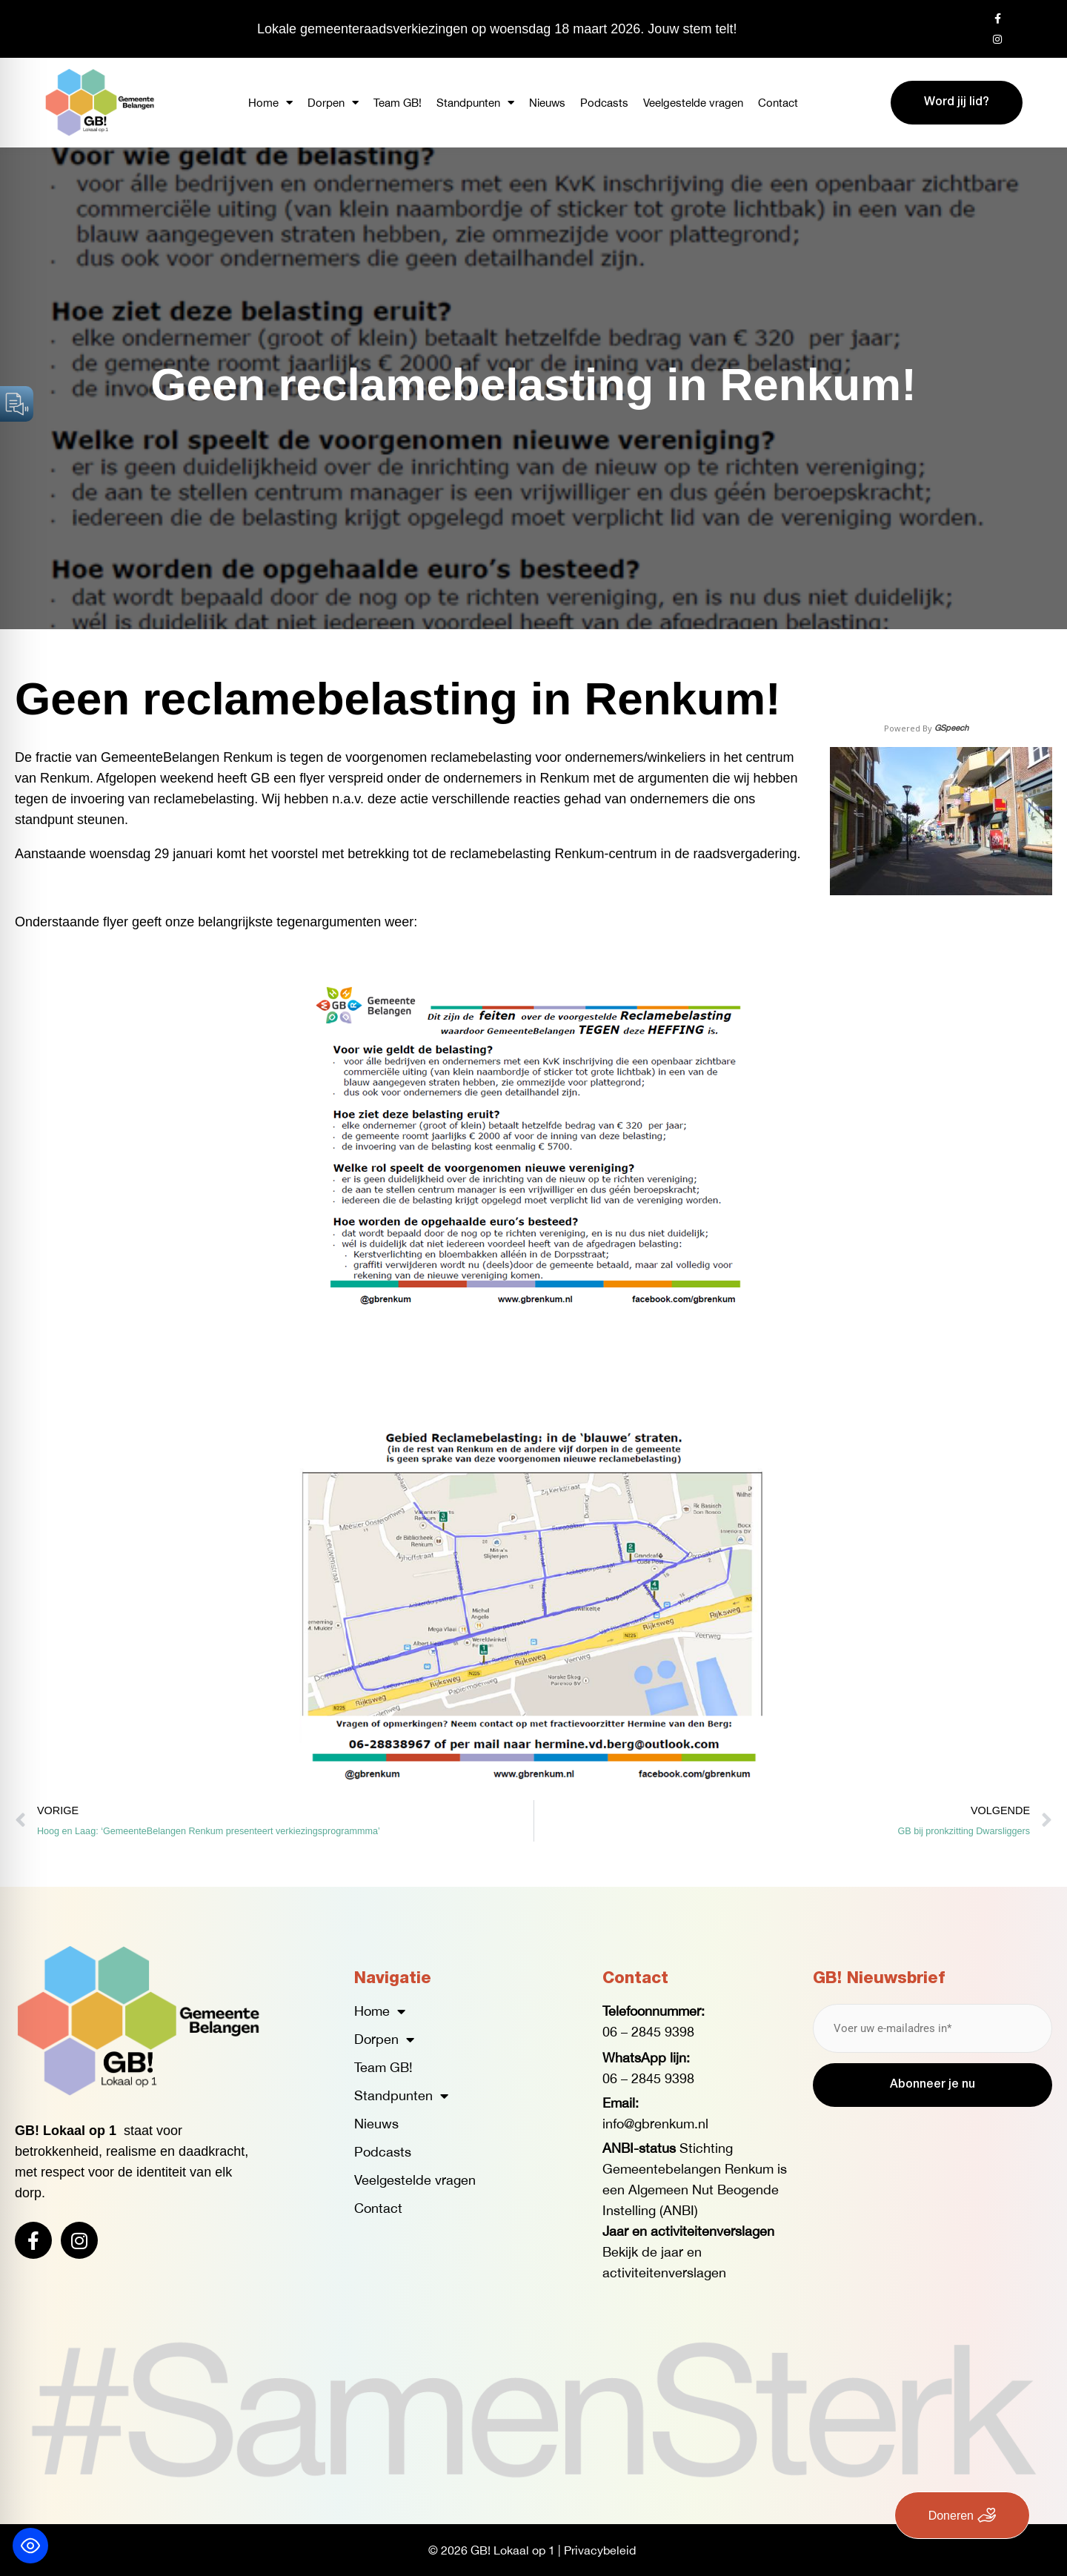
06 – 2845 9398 (648, 2031)
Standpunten (475, 103)
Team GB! (397, 102)
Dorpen (333, 103)
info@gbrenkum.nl (655, 2123)
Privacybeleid (600, 2550)
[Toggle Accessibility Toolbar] (30, 2545)
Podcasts (604, 102)
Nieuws (547, 102)
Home (270, 103)
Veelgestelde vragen (693, 102)
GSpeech (951, 727)
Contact (778, 102)
